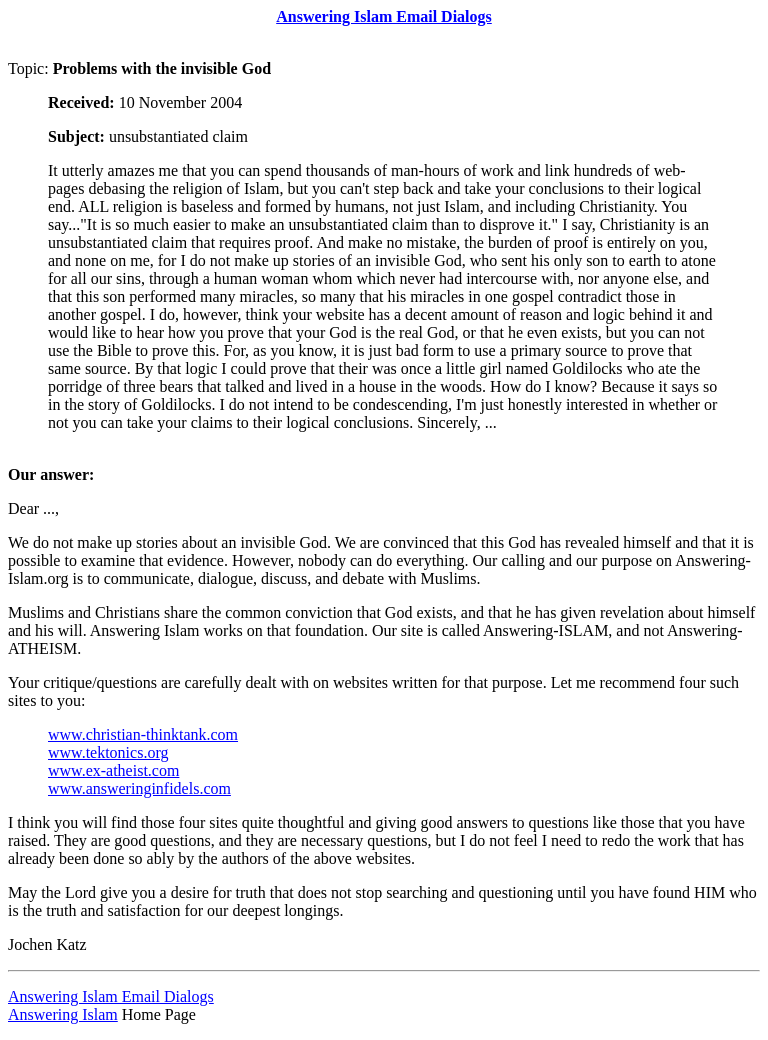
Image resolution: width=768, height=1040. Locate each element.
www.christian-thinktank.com (143, 734)
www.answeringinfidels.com (139, 788)
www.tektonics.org (108, 752)
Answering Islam (63, 1014)
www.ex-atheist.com (113, 770)
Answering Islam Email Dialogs (111, 996)
